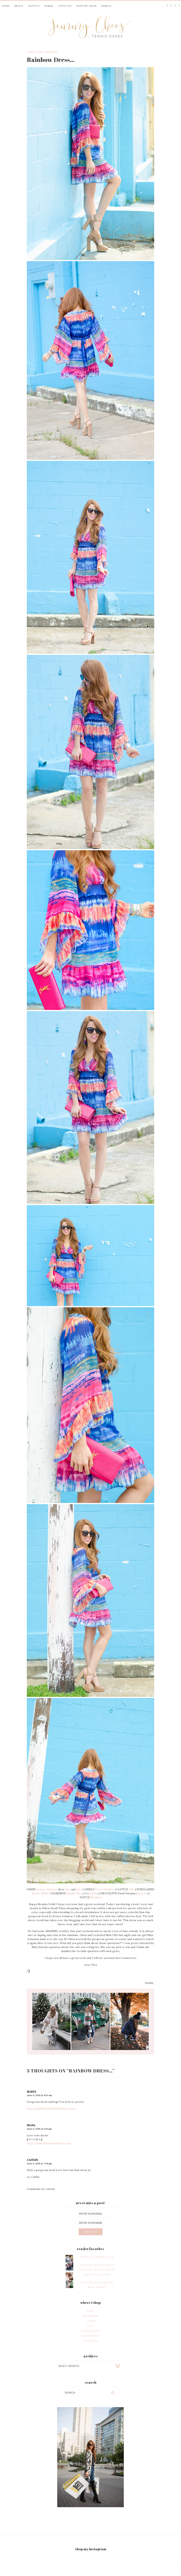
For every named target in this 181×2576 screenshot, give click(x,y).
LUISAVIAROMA (90, 2330)
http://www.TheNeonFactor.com (49, 2143)
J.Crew (90, 2320)
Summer (51, 52)
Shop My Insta (86, 6)
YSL (131, 1889)
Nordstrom (90, 2335)
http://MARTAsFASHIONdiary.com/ (51, 2108)
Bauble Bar (73, 1893)
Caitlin (32, 2160)
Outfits (34, 6)
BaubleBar (90, 2316)
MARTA (31, 2091)
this (67, 1889)
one (138, 1893)
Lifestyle (65, 6)
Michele (95, 1897)
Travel (49, 6)
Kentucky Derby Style (97, 2257)
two (144, 1893)
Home (6, 6)
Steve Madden (104, 1889)
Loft (90, 2325)
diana (31, 2125)
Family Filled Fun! (97, 2274)
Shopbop (90, 2340)
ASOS (90, 2311)
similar (93, 1893)
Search (106, 6)
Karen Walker (41, 1893)
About (19, 6)
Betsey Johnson (46, 1889)
